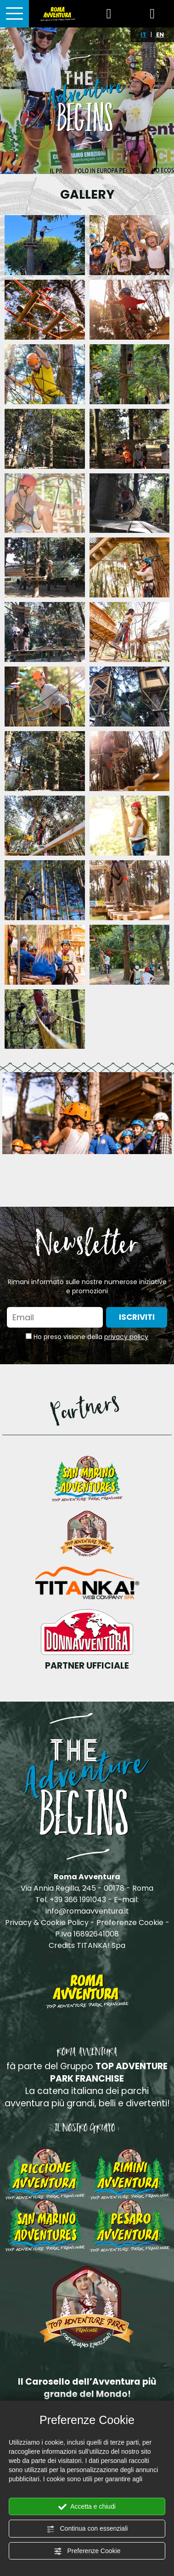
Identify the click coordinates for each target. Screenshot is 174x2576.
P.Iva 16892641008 (87, 1934)
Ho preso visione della (91, 1336)
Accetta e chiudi (87, 2507)
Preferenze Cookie (87, 2551)
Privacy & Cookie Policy (47, 1922)
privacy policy (126, 1336)
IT (143, 34)
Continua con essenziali (87, 2529)
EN (160, 34)
